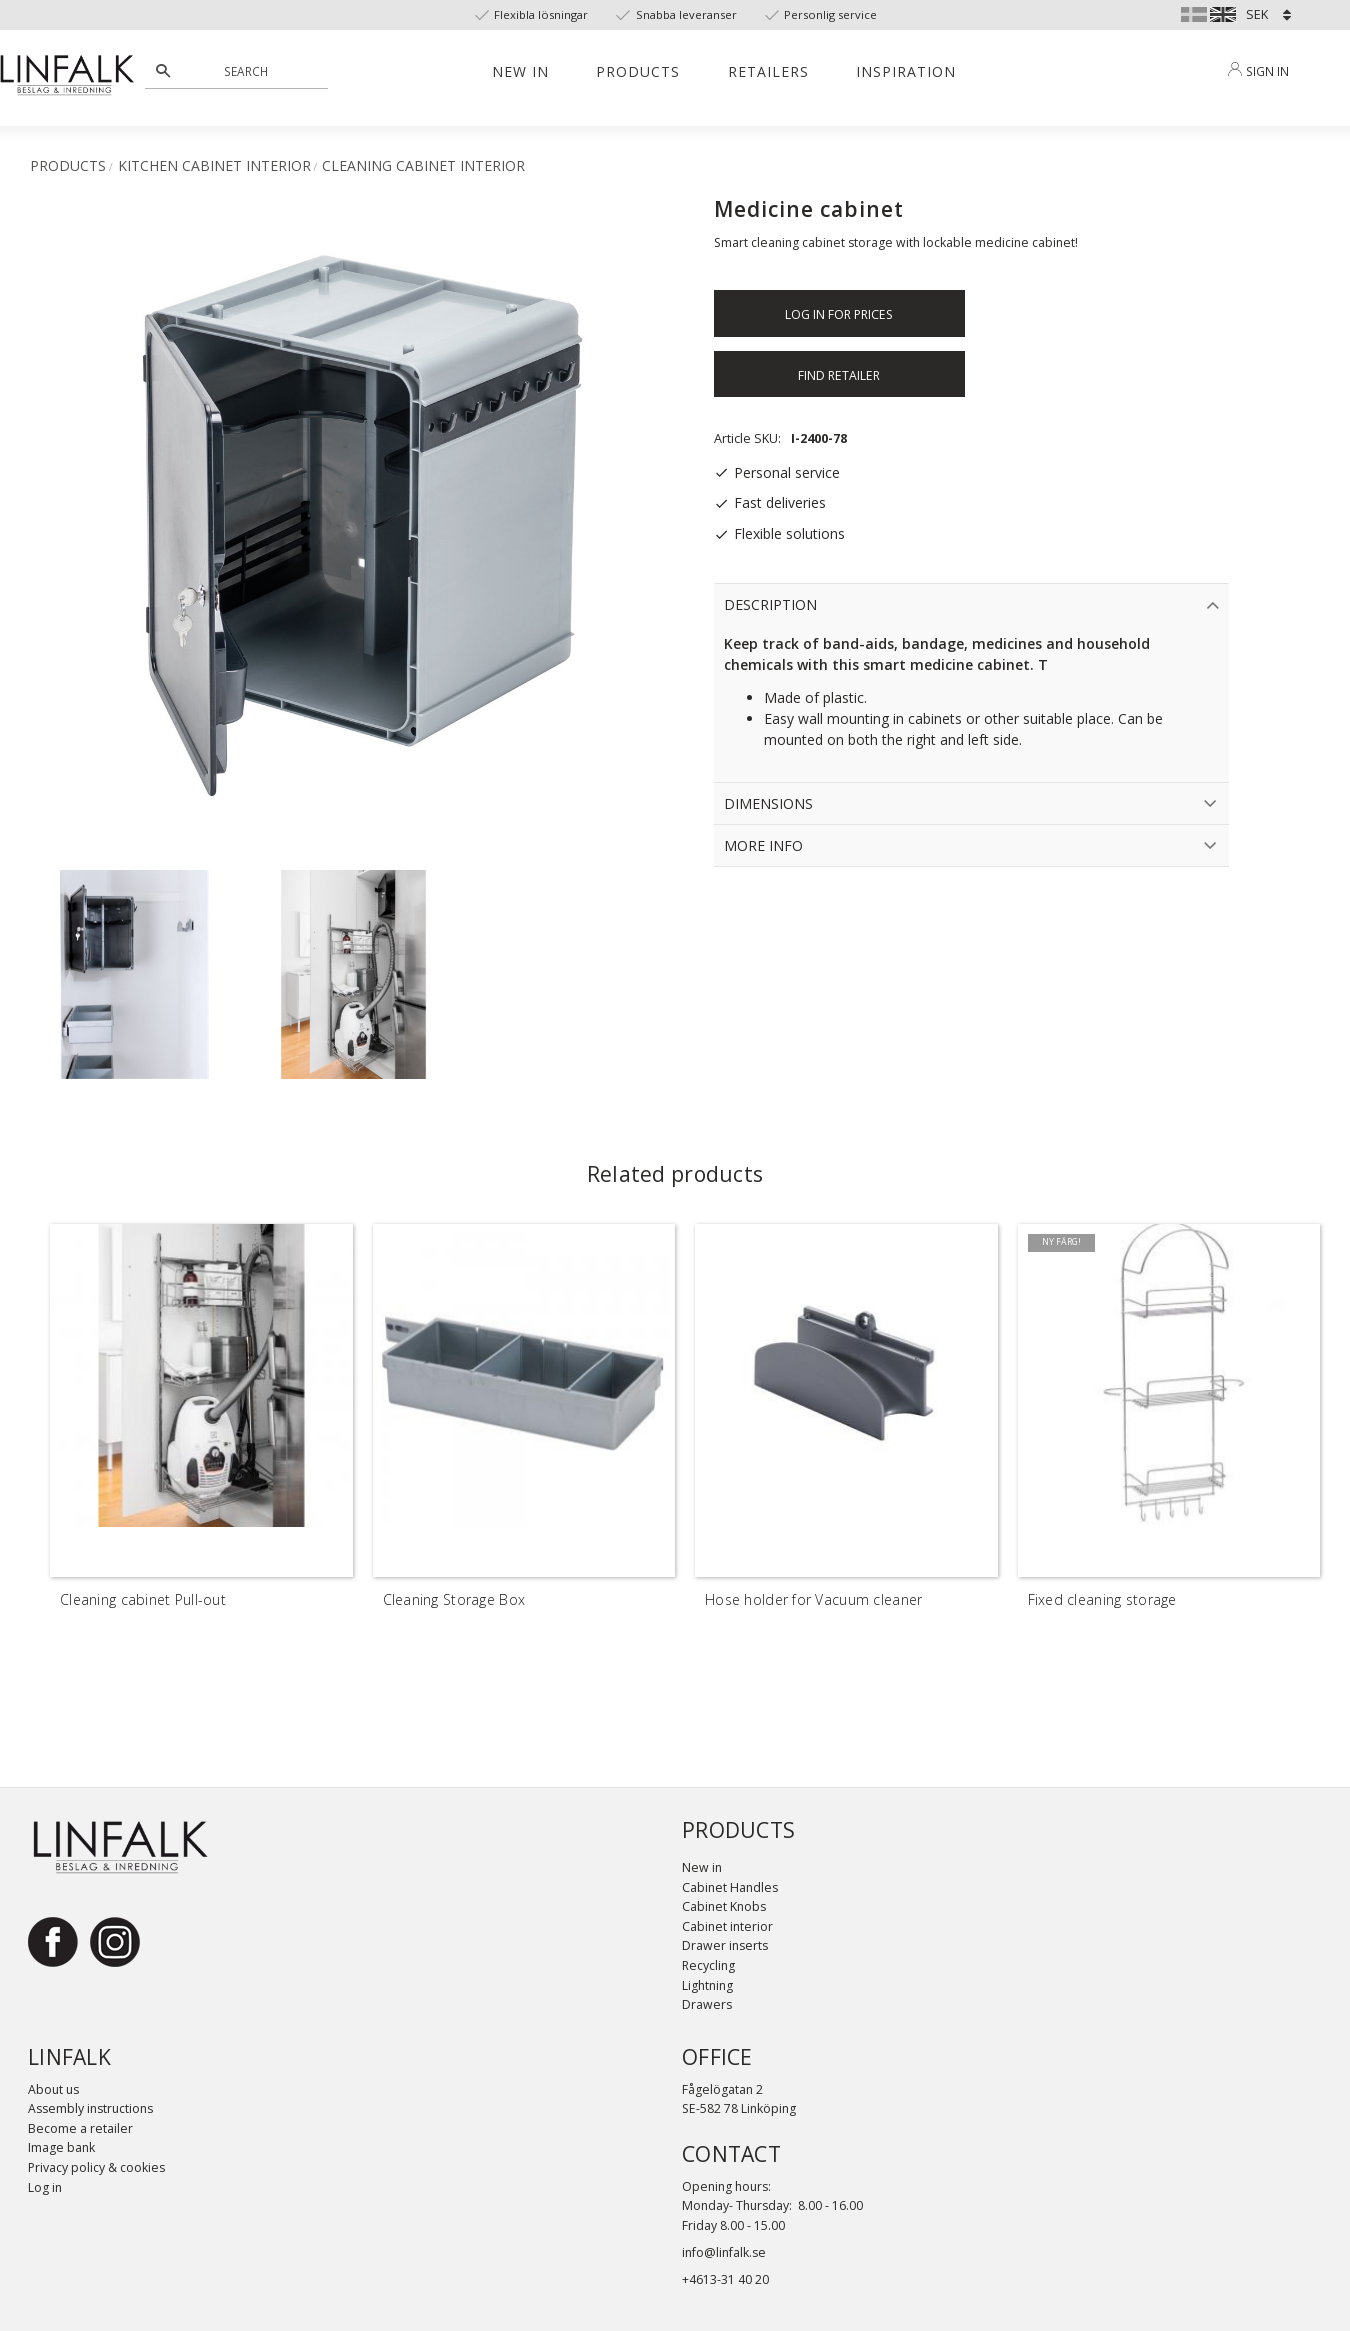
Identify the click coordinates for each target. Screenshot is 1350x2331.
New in (702, 1867)
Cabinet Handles (730, 1887)
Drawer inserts (725, 1945)
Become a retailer (80, 2128)
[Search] (163, 71)
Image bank (61, 2147)
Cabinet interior (727, 1926)
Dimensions (768, 803)
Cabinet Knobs (724, 1906)
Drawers (707, 2004)
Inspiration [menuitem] (906, 71)
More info (763, 845)
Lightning (707, 1985)
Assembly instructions (90, 2108)
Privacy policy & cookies (96, 2167)
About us (53, 2089)
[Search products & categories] (247, 71)
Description (770, 604)
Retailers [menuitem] (768, 71)
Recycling (708, 1965)
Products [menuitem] (638, 71)
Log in (45, 2187)
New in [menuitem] (520, 71)
